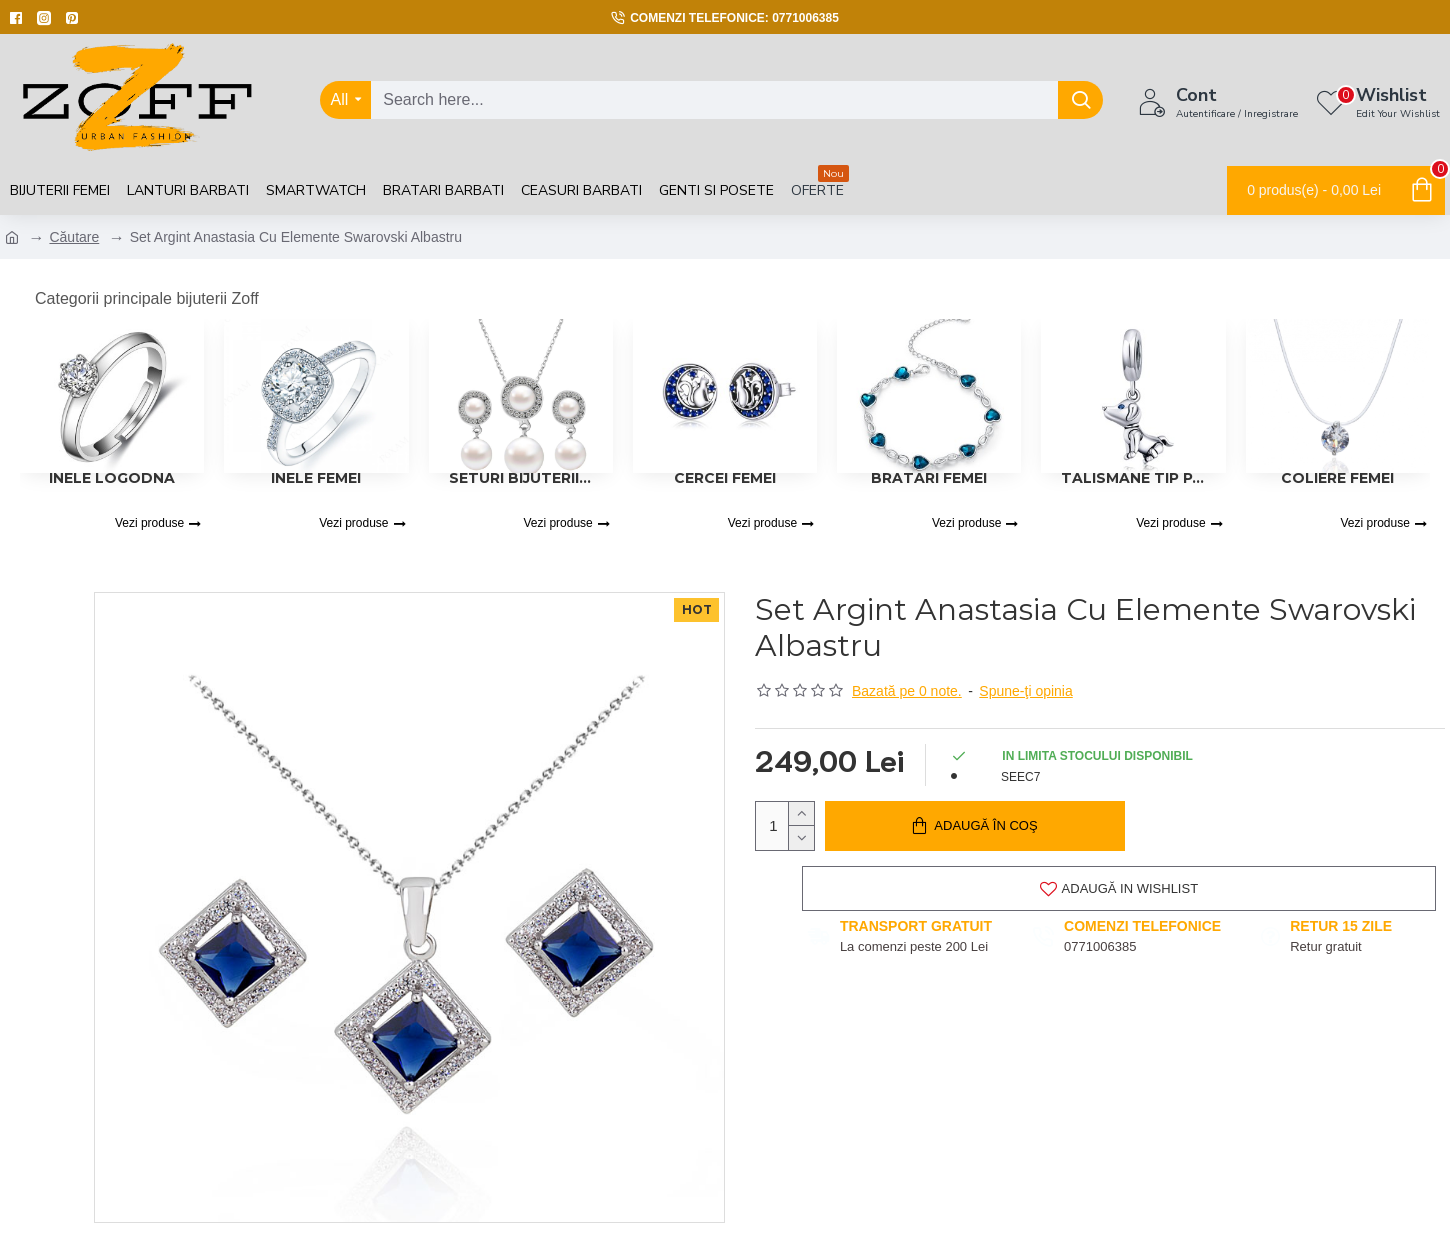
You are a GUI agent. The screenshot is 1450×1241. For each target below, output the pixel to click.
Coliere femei (1337, 478)
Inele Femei (316, 478)
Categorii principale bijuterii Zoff (147, 298)
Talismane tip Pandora (1133, 478)
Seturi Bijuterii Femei (521, 478)
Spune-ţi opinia (1025, 691)
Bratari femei (929, 478)
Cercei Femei (725, 478)
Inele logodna (112, 478)
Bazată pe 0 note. (907, 691)
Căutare (74, 237)
